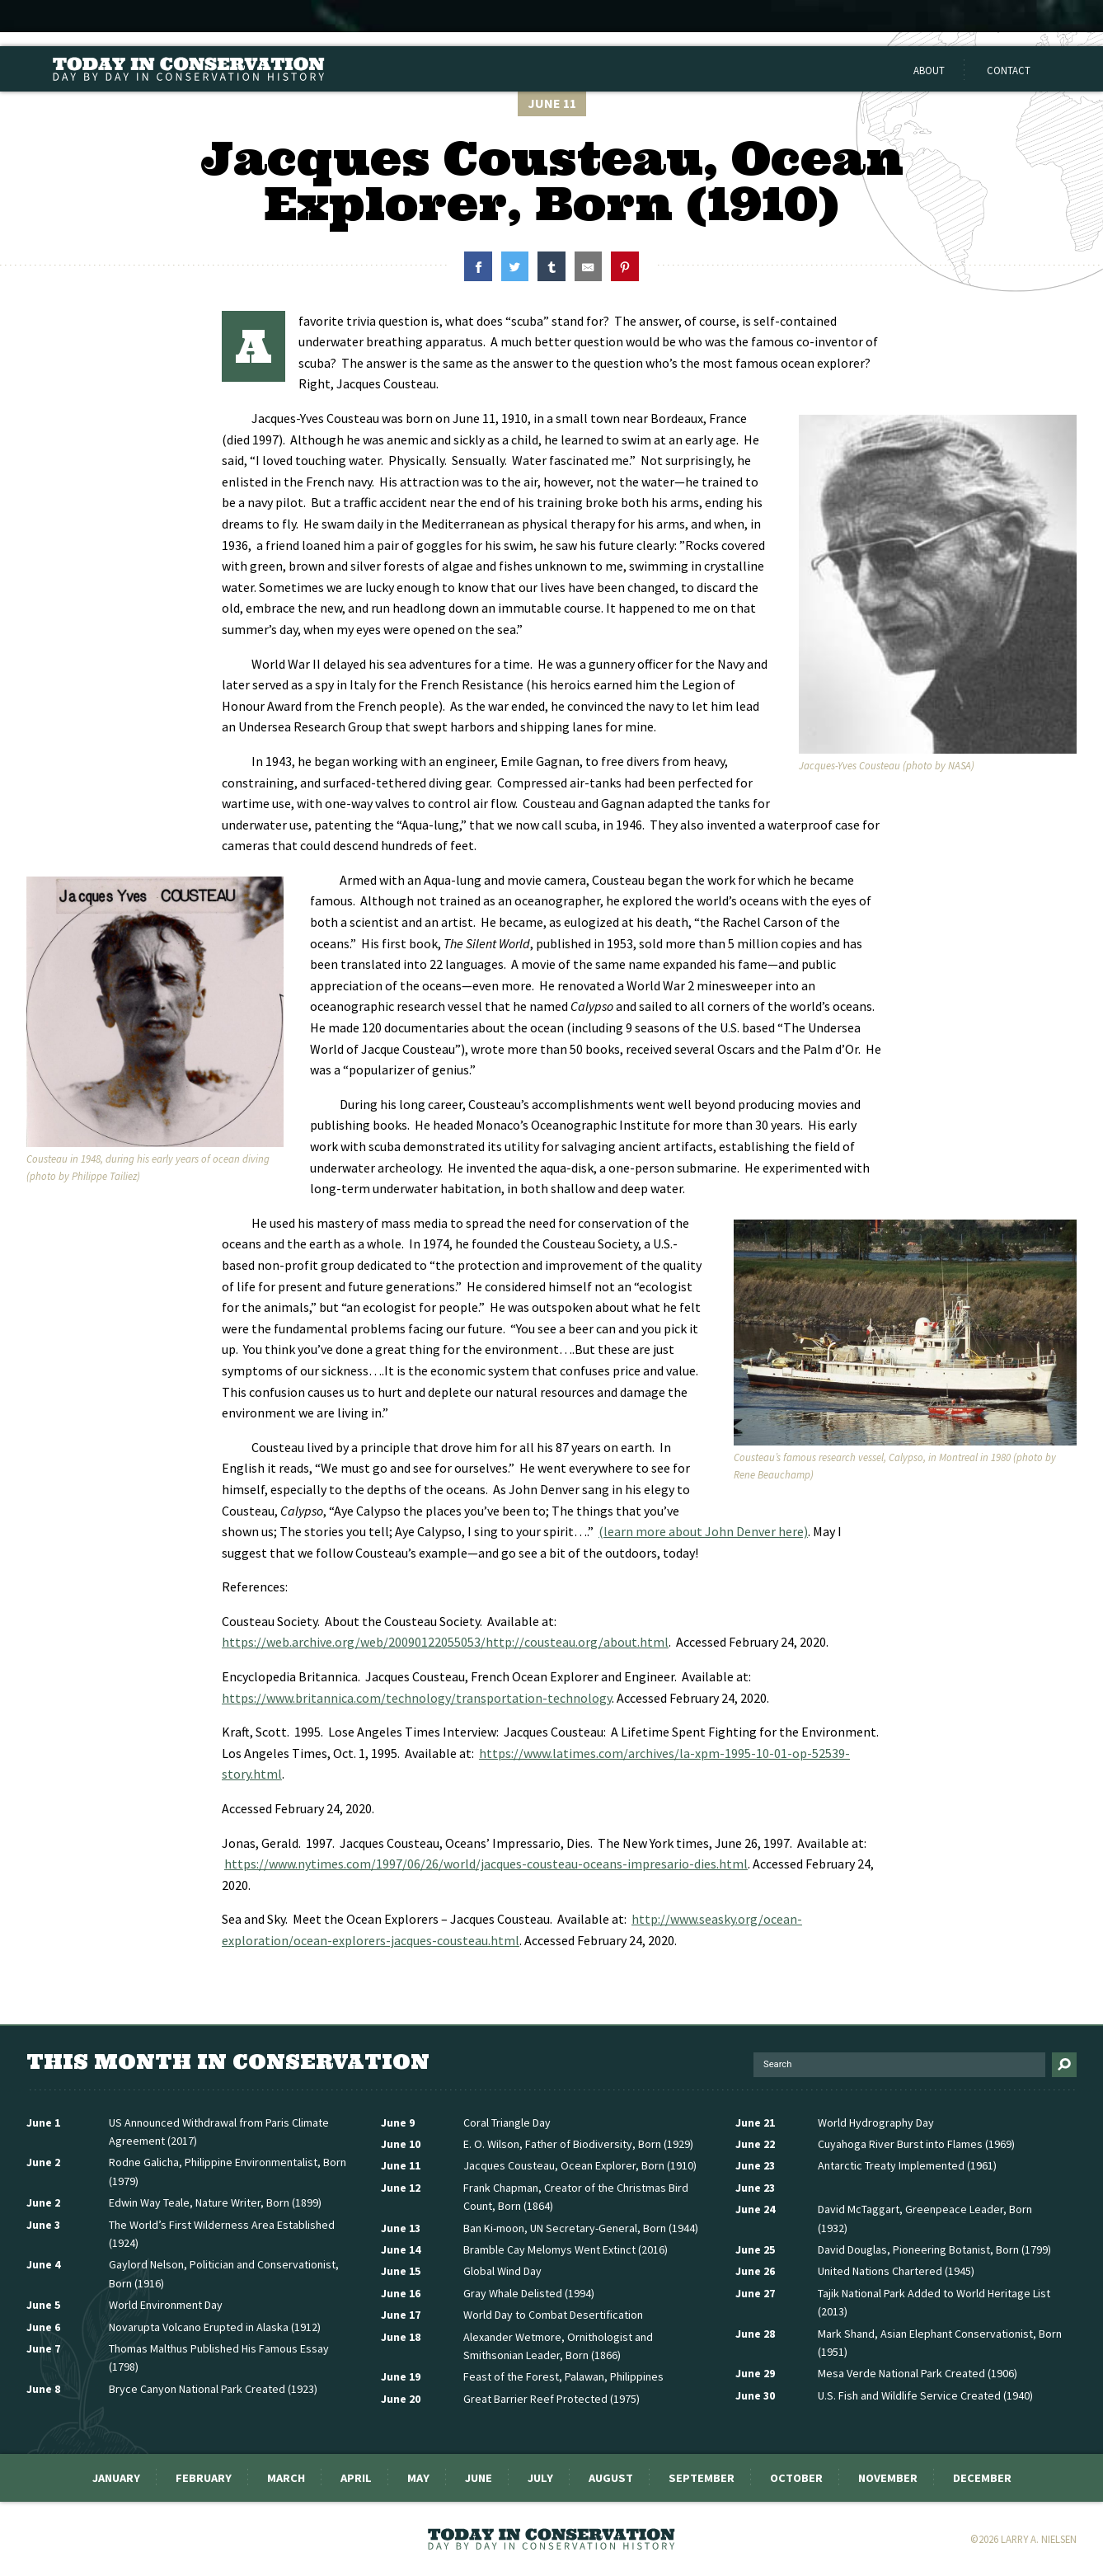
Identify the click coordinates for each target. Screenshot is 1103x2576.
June (478, 2477)
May (418, 2477)
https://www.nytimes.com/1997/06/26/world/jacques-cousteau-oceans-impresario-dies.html (486, 1863)
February (204, 2477)
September (702, 2477)
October (796, 2477)
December (982, 2477)
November (888, 2477)
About (929, 70)
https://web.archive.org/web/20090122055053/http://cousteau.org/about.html (445, 1642)
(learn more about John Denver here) (703, 1531)
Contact (1008, 70)
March (286, 2477)
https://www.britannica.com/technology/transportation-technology (417, 1698)
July (540, 2477)
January (116, 2477)
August (611, 2477)
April (356, 2477)
